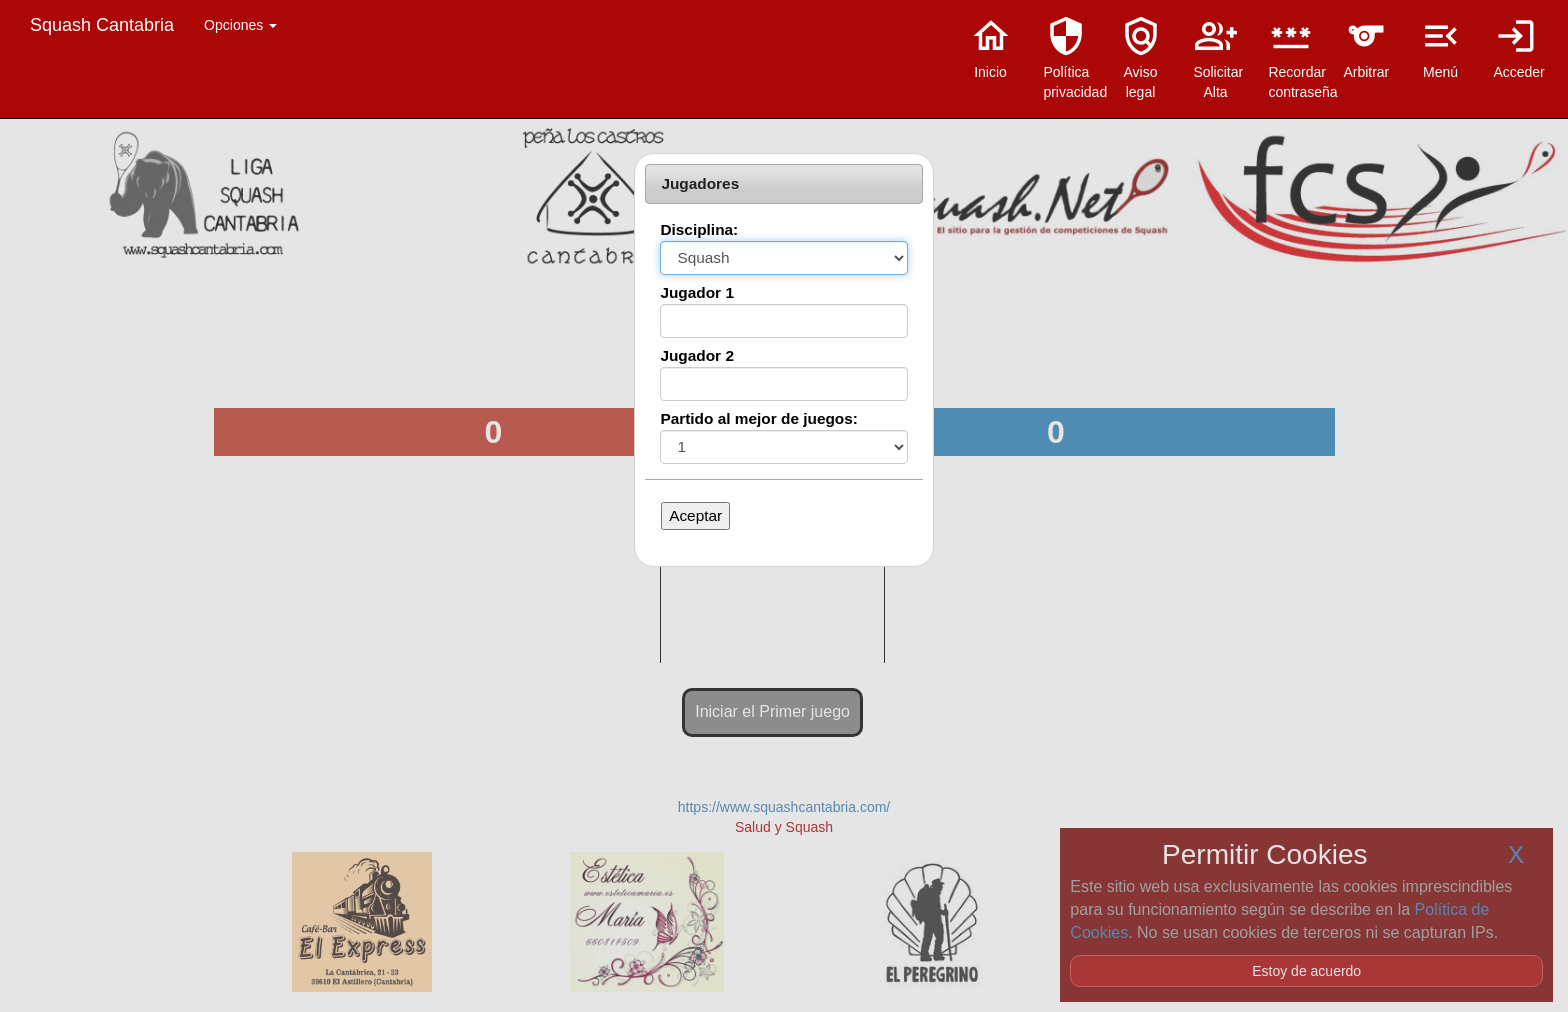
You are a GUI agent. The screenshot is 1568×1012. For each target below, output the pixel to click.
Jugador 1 (697, 292)
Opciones (240, 25)
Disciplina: (699, 229)
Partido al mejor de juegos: (759, 418)
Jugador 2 (697, 355)
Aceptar (695, 515)
